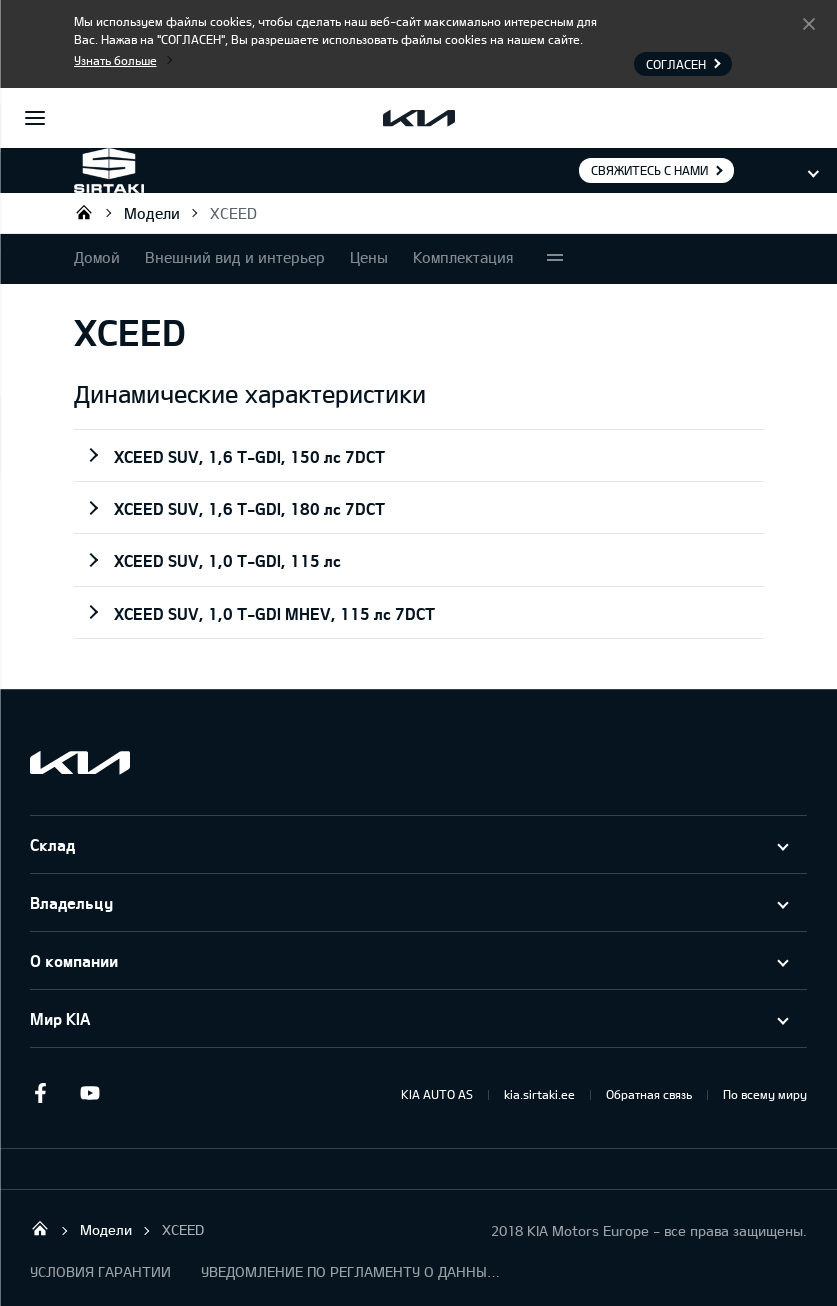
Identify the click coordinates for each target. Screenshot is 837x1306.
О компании (74, 960)
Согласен (809, 23)
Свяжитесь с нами (649, 170)
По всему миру (765, 1094)
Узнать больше (115, 60)
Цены (369, 257)
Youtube (90, 1093)
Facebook (40, 1093)
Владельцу (71, 902)
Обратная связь (649, 1094)
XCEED (233, 213)
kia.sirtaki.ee (539, 1094)
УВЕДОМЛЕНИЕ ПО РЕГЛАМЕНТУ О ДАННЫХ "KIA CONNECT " (351, 1271)
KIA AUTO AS (437, 1094)
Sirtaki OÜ (84, 212)
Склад (52, 844)
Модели (152, 213)
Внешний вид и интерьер (235, 257)
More (555, 259)
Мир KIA (60, 1018)
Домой (97, 257)
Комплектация (463, 257)
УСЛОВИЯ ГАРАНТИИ (100, 1271)
